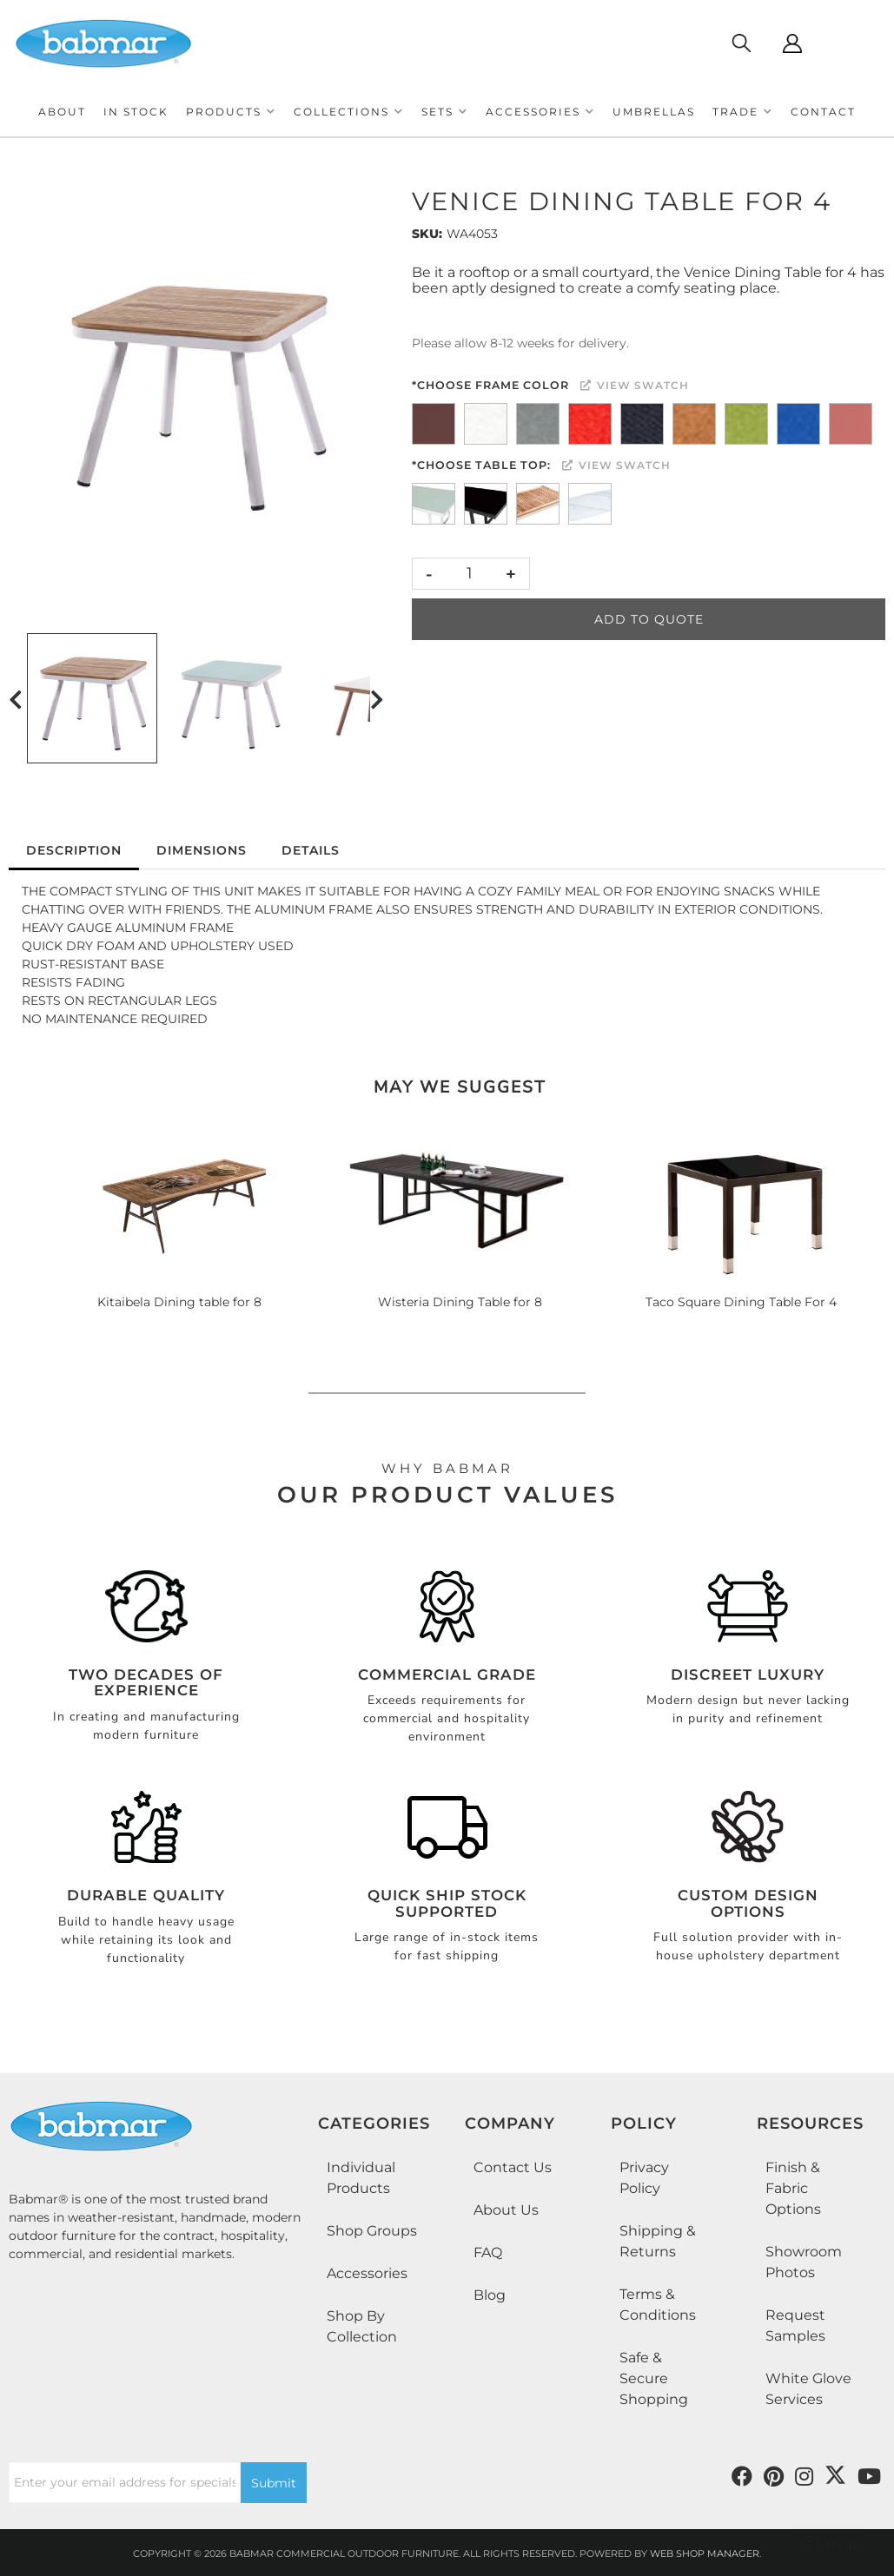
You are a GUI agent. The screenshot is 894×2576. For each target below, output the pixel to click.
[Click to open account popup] (792, 43)
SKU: (427, 233)
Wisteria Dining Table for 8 (460, 1302)
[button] (231, 111)
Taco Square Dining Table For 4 (741, 1302)
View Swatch (634, 385)
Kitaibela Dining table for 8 (179, 1302)
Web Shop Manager (704, 2553)
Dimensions (201, 850)
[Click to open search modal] (740, 43)
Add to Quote (649, 619)
